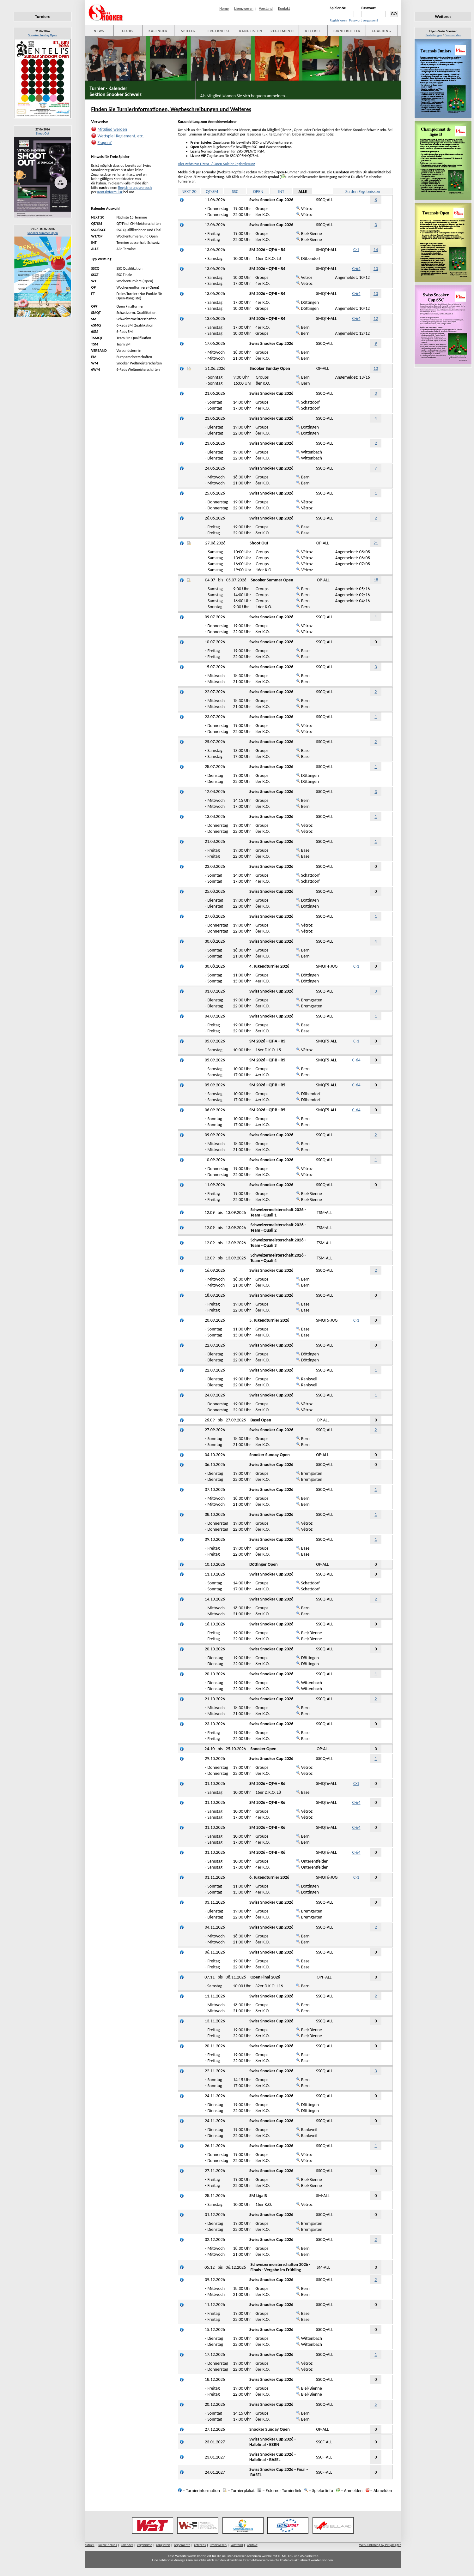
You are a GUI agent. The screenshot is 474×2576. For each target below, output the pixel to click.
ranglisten (163, 2545)
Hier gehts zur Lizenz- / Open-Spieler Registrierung (216, 164)
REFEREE (313, 31)
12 (376, 318)
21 (376, 543)
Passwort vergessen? (363, 20)
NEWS (99, 31)
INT (281, 191)
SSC (235, 191)
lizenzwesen (218, 2545)
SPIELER (188, 31)
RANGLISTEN (250, 31)
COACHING (382, 31)
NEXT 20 (188, 191)
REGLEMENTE (282, 31)
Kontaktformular (110, 192)
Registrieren (338, 20)
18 (376, 580)
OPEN (258, 191)
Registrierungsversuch (135, 187)
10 (376, 268)
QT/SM (212, 191)
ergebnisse (144, 2545)
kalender (127, 2545)
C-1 (356, 249)
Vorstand (265, 8)
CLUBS (127, 31)
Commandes (453, 35)
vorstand (237, 2545)
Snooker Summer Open (42, 233)
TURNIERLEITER (346, 31)
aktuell (89, 2545)
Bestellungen (433, 35)
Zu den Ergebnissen (362, 191)
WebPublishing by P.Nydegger (380, 2545)
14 (376, 249)
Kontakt (284, 8)
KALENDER (158, 31)
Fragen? (105, 142)
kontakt (252, 2545)
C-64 (356, 268)
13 (376, 368)
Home (223, 8)
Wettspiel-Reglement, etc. (121, 136)
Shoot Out (42, 133)
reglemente (182, 2545)
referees (200, 2545)
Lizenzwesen (243, 8)
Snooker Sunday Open (42, 35)
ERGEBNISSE (219, 31)
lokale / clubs (107, 2545)
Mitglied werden (112, 129)
